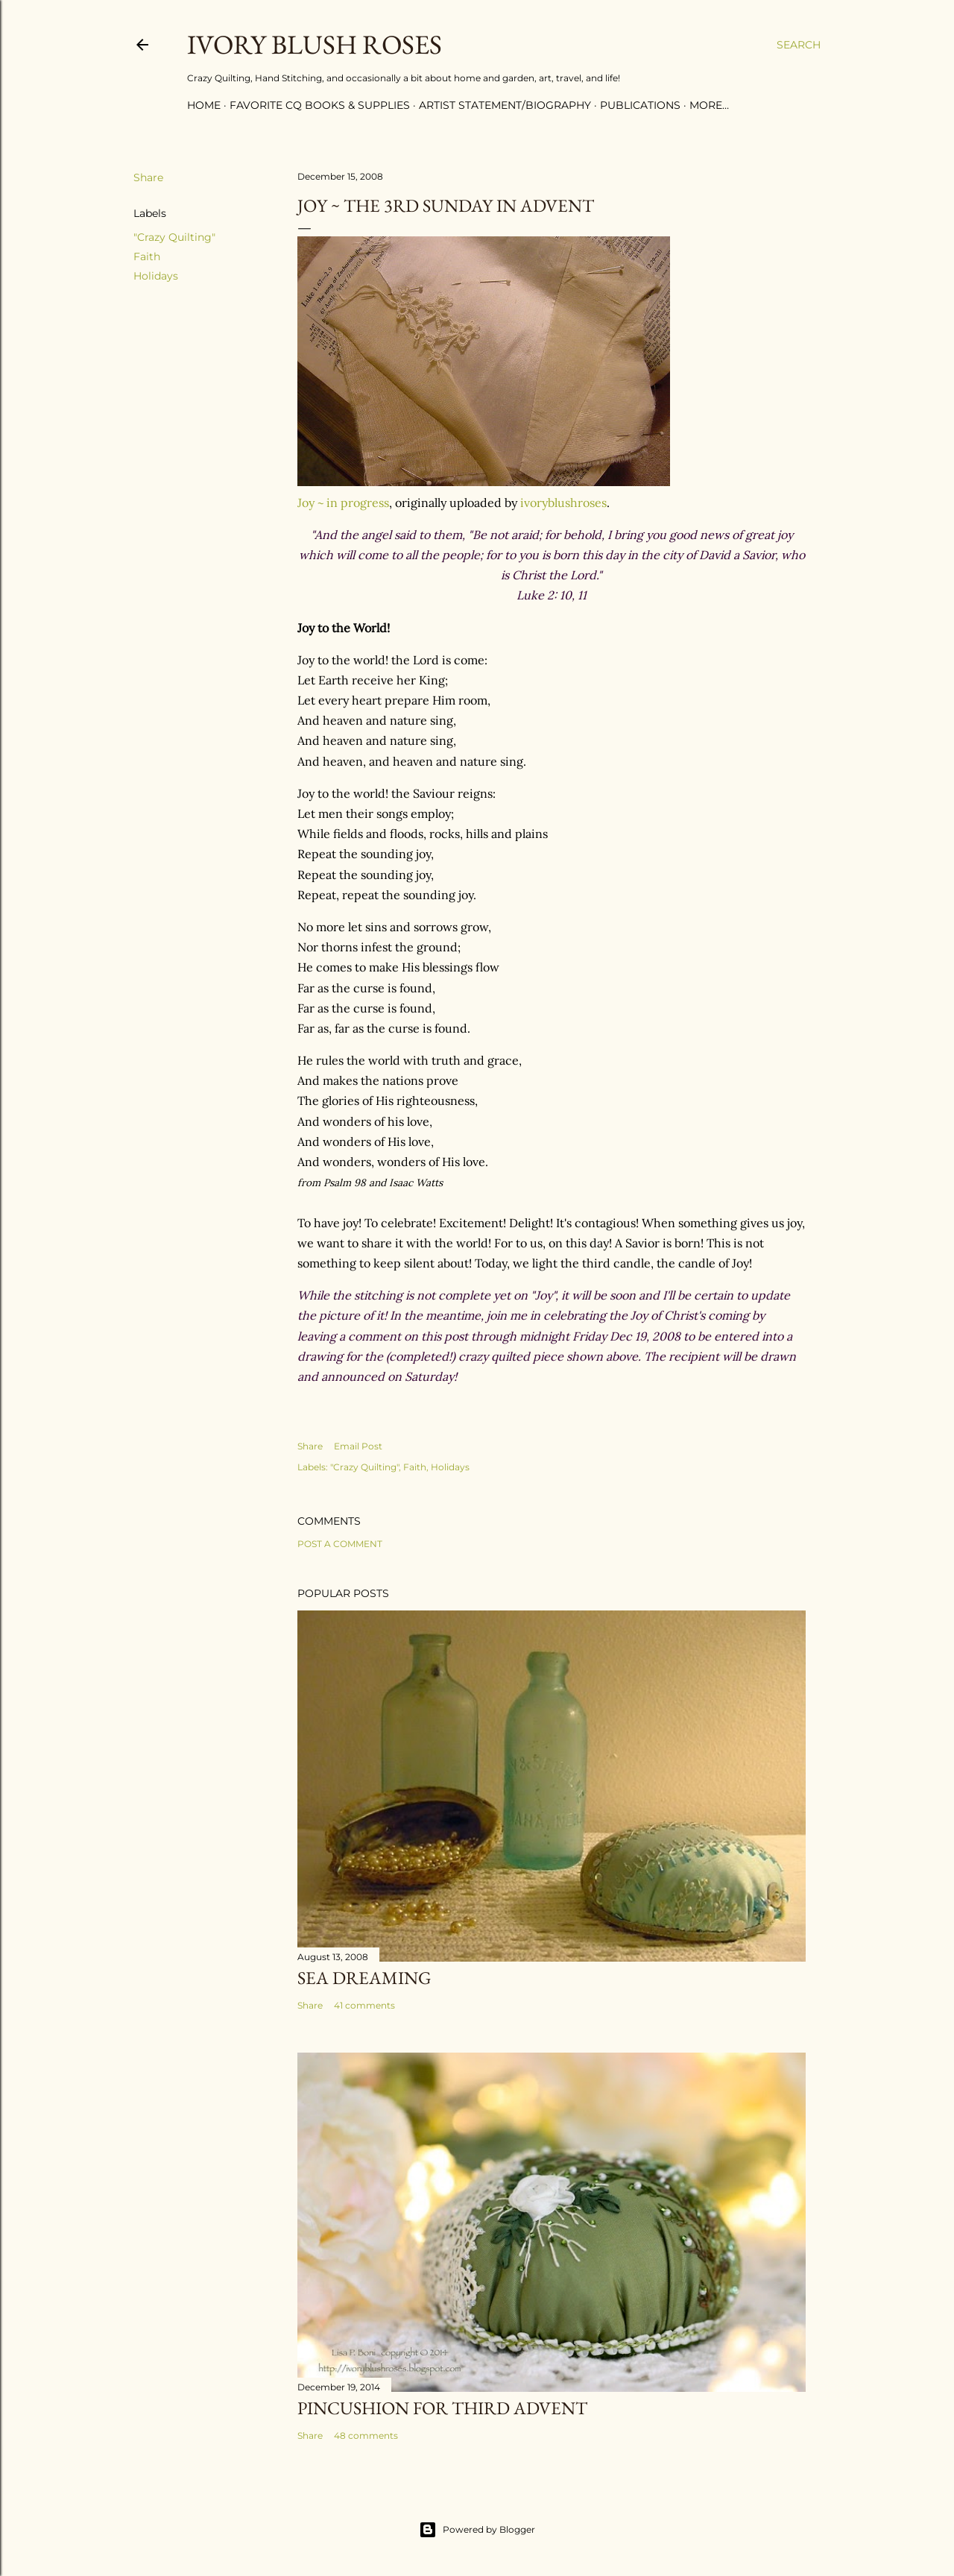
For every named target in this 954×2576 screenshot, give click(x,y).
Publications (640, 105)
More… (709, 105)
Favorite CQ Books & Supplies (320, 105)
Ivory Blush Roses (314, 44)
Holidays (155, 276)
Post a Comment (339, 1543)
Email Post (358, 1446)
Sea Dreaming (364, 1977)
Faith (146, 256)
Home (204, 105)
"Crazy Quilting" (174, 237)
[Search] (799, 45)
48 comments (366, 2435)
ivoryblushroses (563, 502)
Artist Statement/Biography (505, 105)
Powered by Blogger (477, 2530)
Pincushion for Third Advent (442, 2407)
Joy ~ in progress (343, 502)
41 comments (364, 2005)
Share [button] (148, 177)
